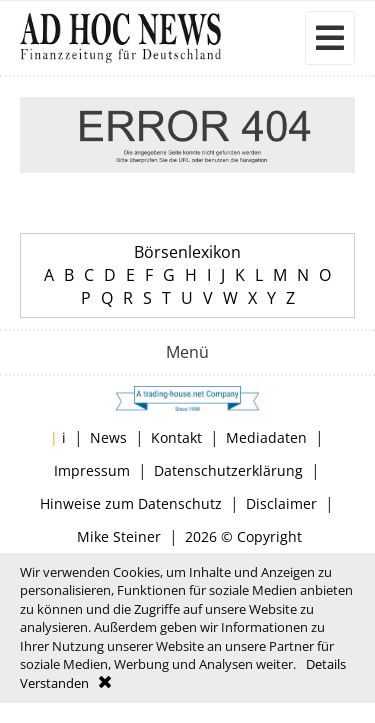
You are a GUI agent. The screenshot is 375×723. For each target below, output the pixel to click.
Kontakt (176, 437)
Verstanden (54, 683)
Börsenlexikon (187, 252)
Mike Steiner (119, 536)
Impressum (92, 470)
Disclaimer (281, 503)
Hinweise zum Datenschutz (131, 503)
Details (326, 664)
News (108, 437)
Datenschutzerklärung (228, 470)
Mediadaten (266, 437)
